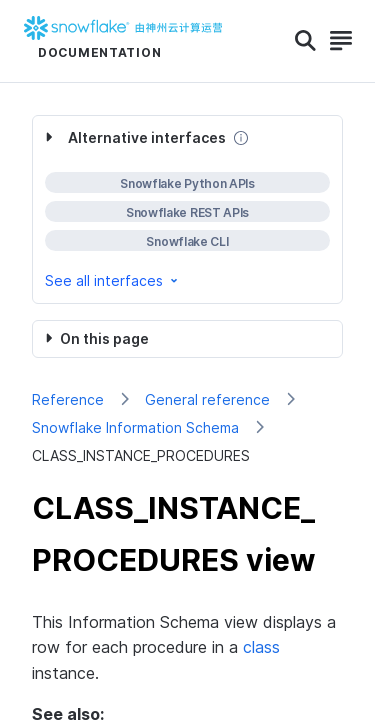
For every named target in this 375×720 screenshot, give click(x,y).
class (261, 647)
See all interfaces (113, 280)
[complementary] (187, 209)
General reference (207, 399)
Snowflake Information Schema (135, 427)
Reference (68, 399)
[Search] (305, 41)
